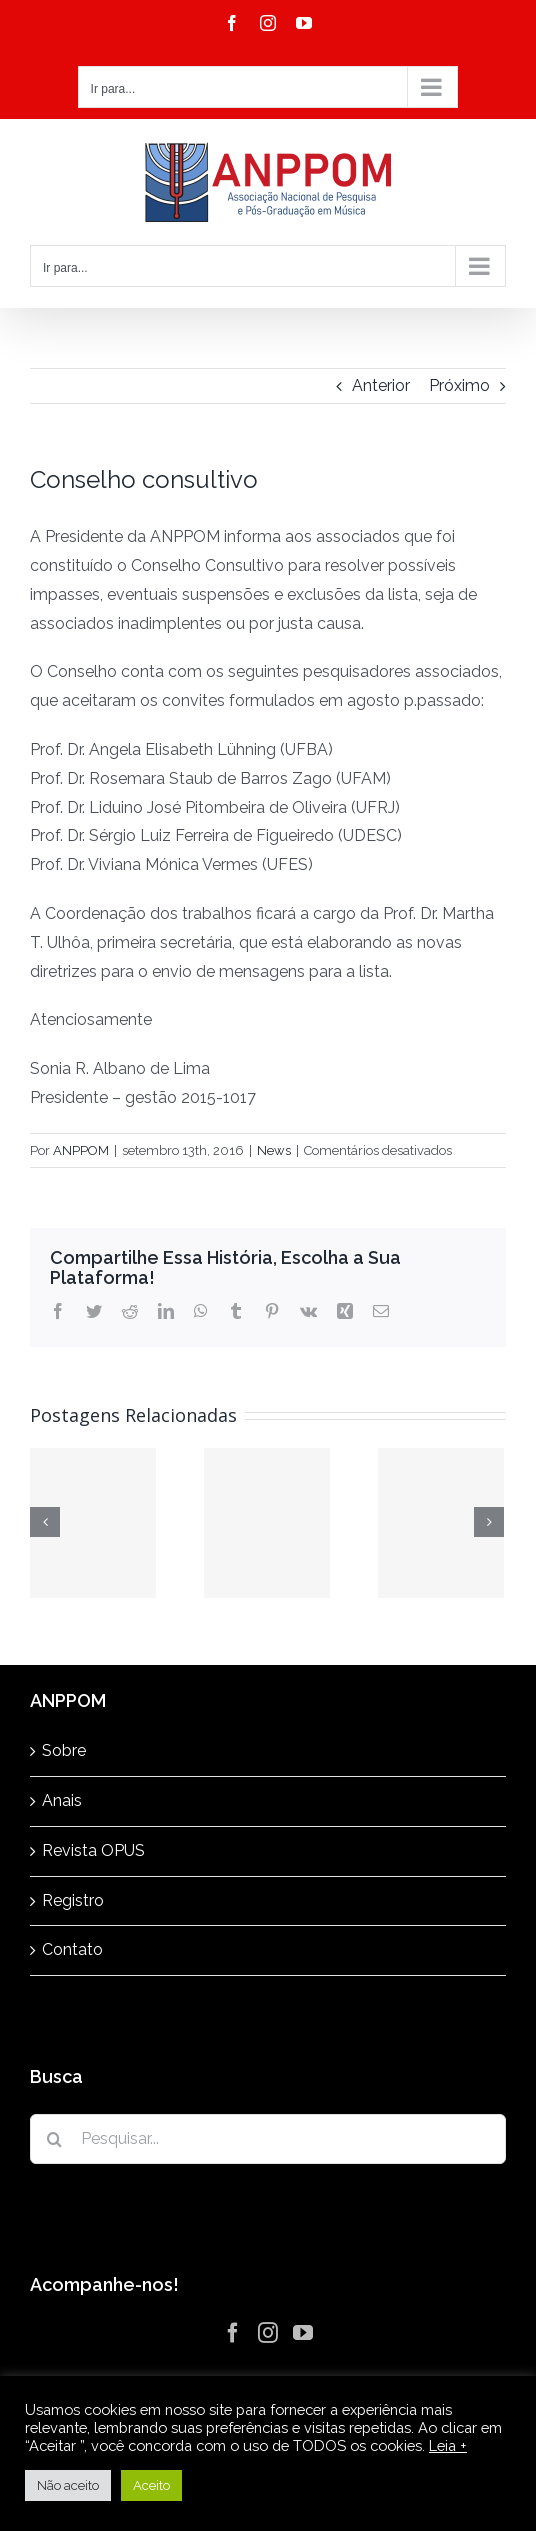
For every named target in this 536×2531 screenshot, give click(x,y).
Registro (73, 1900)
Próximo (459, 385)
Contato (72, 1949)
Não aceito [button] (68, 2485)
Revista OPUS (93, 1850)
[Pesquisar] (55, 2139)
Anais (62, 1800)
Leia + (448, 2445)
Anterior (381, 385)
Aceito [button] (151, 2485)
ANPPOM (81, 1150)
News (274, 1150)
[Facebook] (233, 2333)
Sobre (64, 1750)
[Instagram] (268, 2333)
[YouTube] (303, 2333)
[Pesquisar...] (268, 2139)
